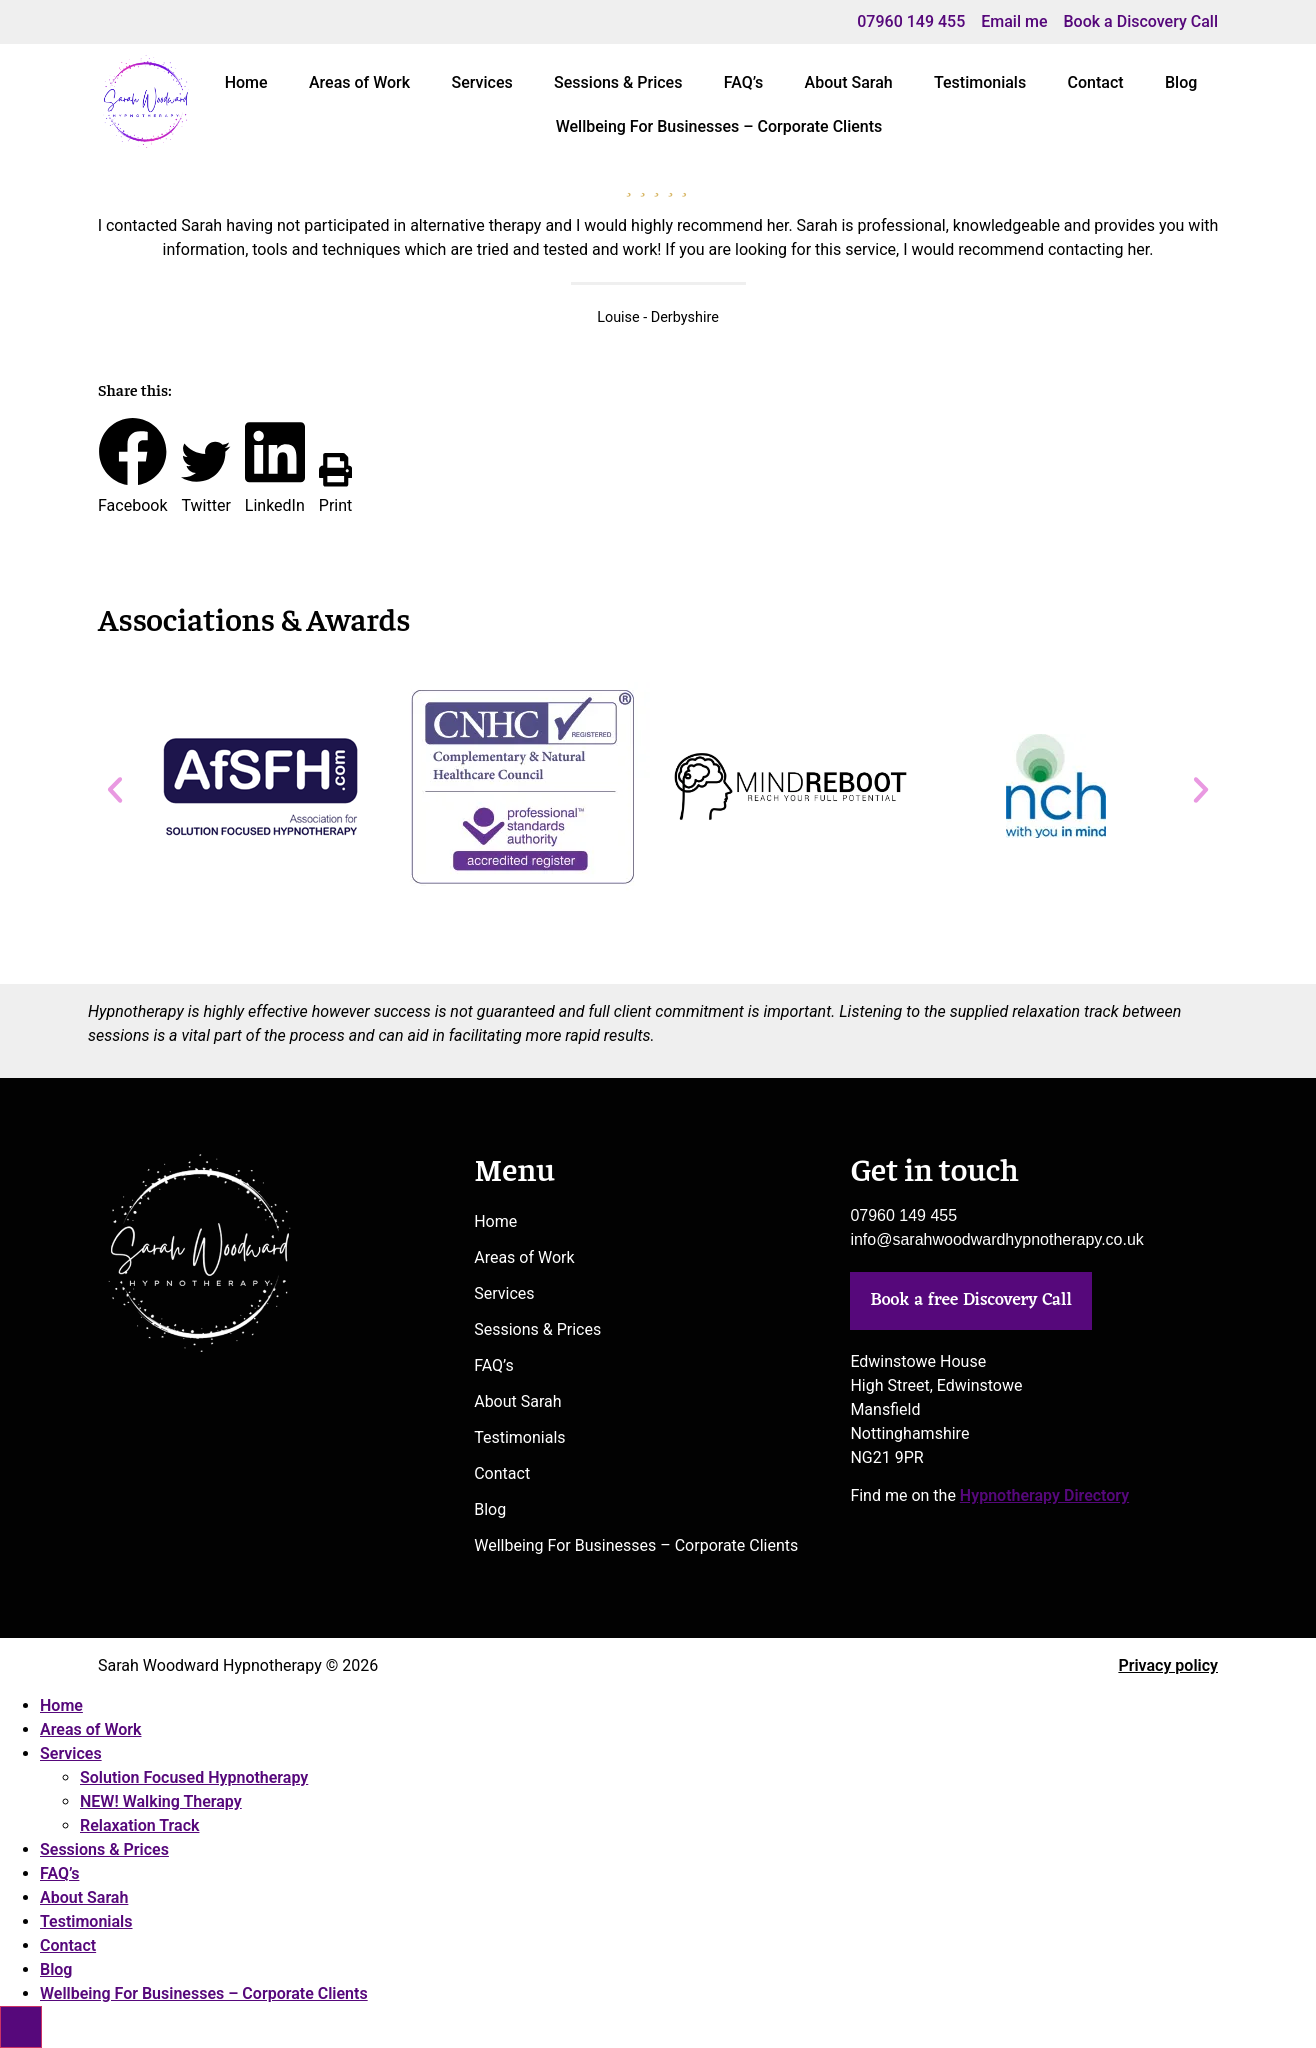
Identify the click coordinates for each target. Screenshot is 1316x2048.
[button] (132, 467)
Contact (1096, 82)
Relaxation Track (139, 1825)
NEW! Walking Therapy (161, 1801)
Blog (1181, 82)
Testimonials (980, 82)
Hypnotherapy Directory (1044, 1495)
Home (246, 82)
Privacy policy (1168, 1665)
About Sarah (849, 82)
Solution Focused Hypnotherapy (194, 1777)
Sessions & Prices (618, 82)
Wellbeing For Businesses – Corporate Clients (719, 126)
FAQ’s (743, 82)
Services (481, 82)
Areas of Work (359, 82)
